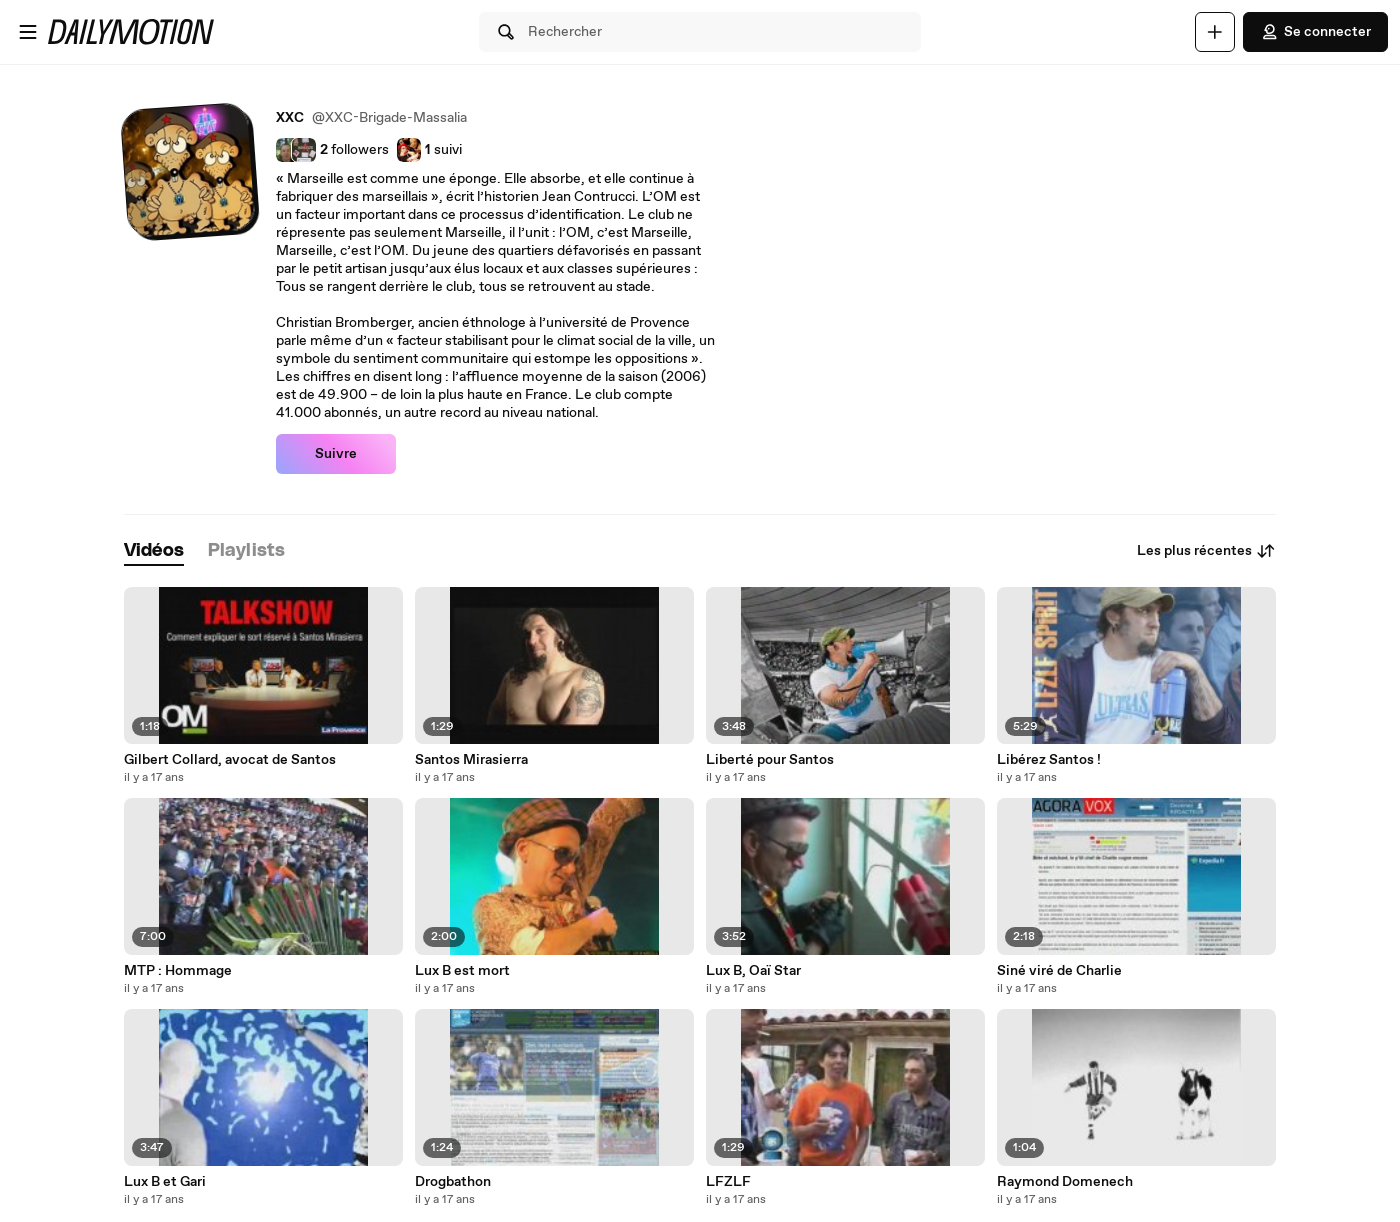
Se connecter (1315, 32)
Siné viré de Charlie (1059, 971)
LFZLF (728, 1182)
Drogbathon (453, 1182)
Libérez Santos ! (1049, 760)
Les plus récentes (1206, 551)
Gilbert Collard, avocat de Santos (230, 760)
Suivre (336, 454)
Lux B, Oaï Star (753, 971)
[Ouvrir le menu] (28, 32)
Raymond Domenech (1065, 1182)
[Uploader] (1215, 32)
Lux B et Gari (165, 1182)
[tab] (154, 551)
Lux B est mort (462, 971)
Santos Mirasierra (471, 760)
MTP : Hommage (178, 971)
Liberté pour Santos (770, 760)
